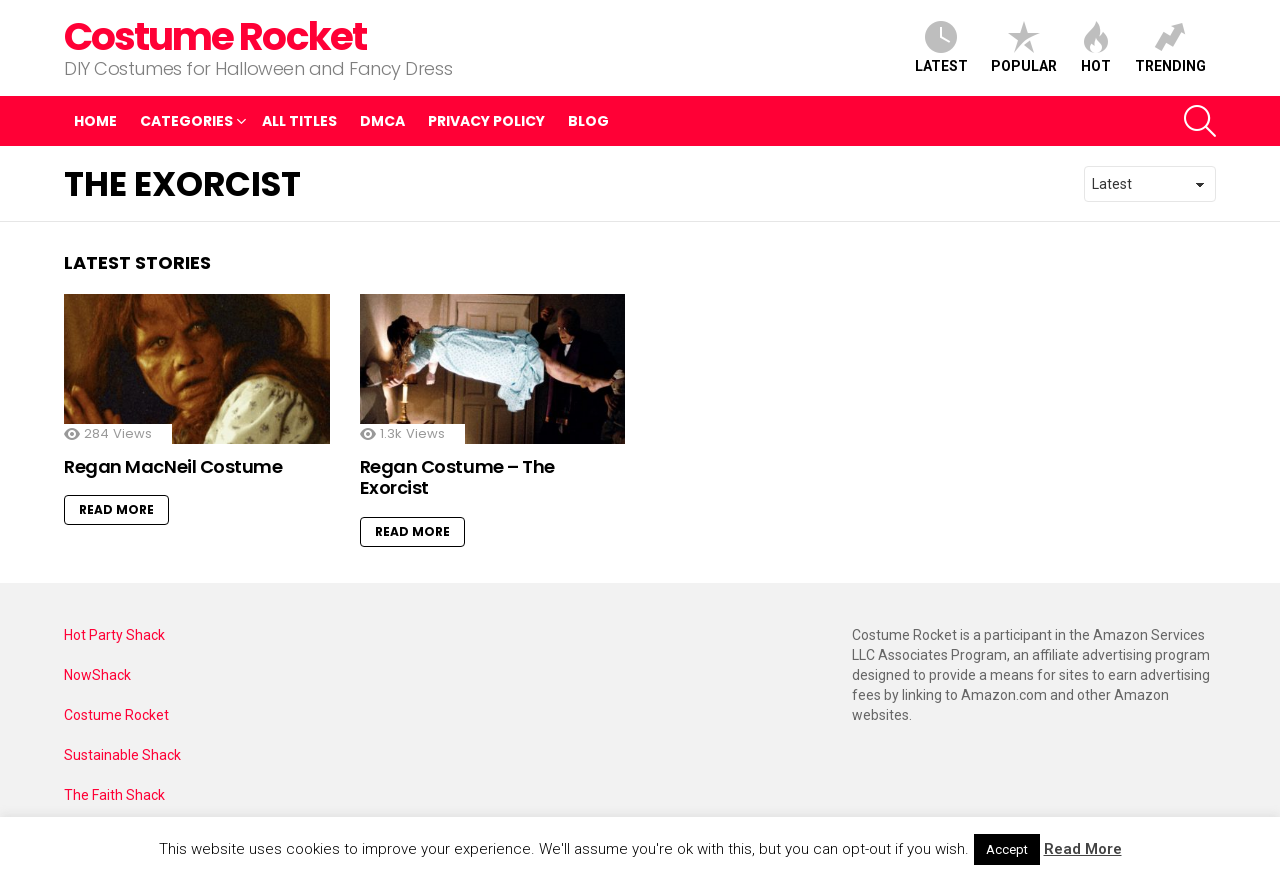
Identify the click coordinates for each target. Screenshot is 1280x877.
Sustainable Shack (122, 755)
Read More (116, 509)
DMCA (382, 121)
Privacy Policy (486, 121)
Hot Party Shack (114, 635)
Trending (1170, 47)
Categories (186, 123)
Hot (1096, 47)
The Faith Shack (114, 795)
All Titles (299, 121)
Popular (1024, 47)
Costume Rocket (215, 36)
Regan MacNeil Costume (173, 466)
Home (95, 121)
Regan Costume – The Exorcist (457, 477)
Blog (588, 121)
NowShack (97, 675)
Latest (941, 47)
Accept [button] (1007, 849)
